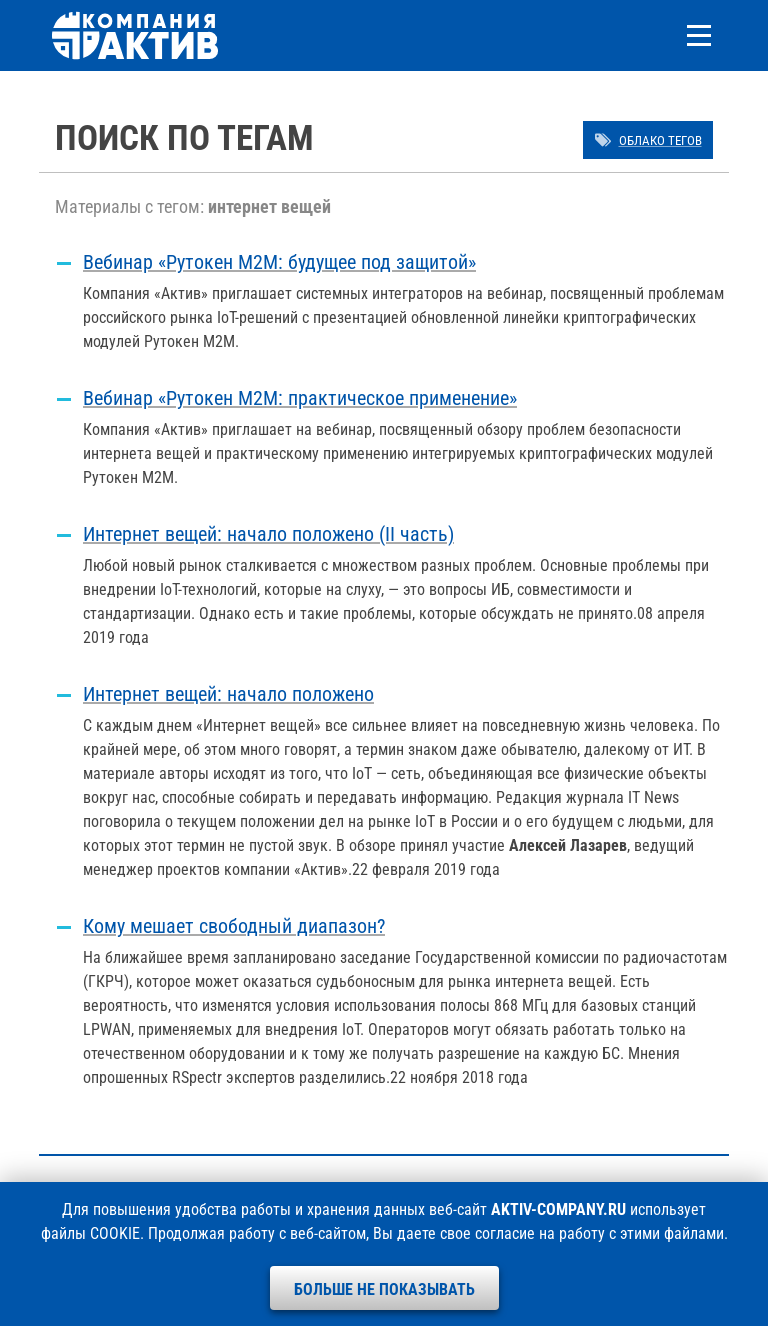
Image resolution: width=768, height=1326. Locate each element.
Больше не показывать (384, 1289)
